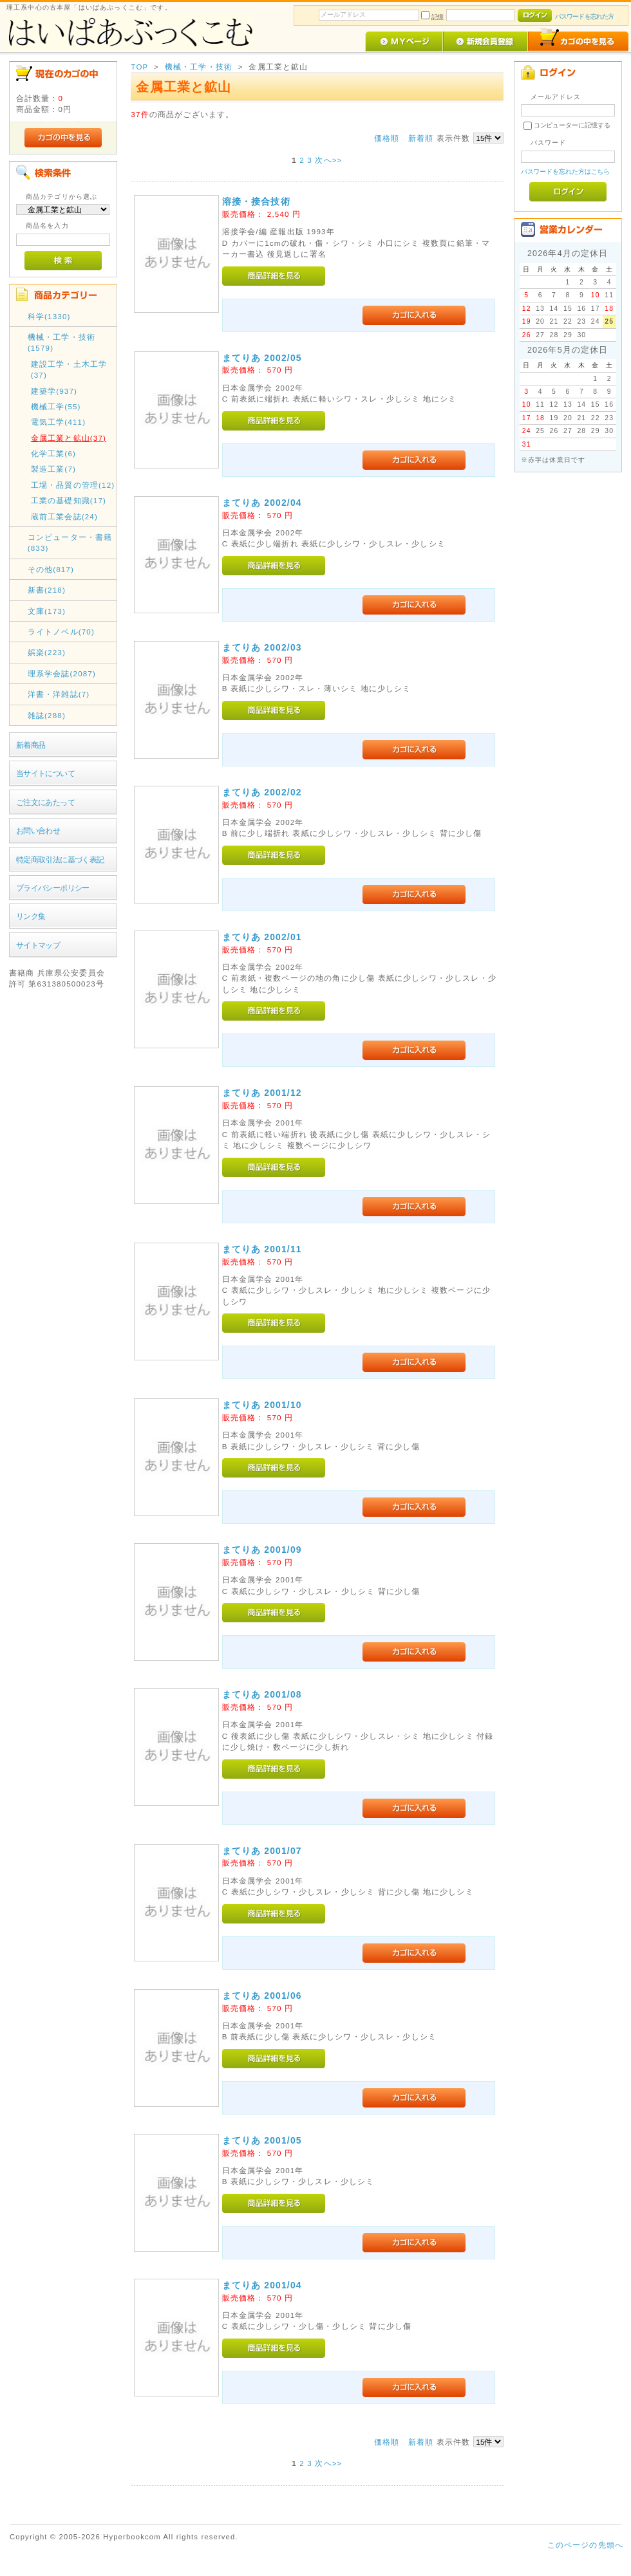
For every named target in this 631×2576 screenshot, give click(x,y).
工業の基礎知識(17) (68, 500)
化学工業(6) (53, 453)
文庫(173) (47, 611)
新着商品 (31, 745)
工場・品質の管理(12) (73, 485)
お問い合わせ (38, 830)
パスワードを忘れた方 (584, 16)
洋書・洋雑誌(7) (59, 694)
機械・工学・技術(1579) (61, 342)
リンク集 (31, 916)
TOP (139, 66)
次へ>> (328, 160)
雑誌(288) (47, 715)
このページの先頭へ (585, 2545)
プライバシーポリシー (52, 888)
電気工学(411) (58, 422)
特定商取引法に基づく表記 (60, 859)
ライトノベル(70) (61, 631)
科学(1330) (49, 316)
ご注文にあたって (45, 802)
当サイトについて (45, 773)
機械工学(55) (56, 406)
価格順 (386, 138)
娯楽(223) (47, 652)
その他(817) (51, 569)
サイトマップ (38, 945)
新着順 (420, 138)
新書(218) (47, 590)
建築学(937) (54, 391)
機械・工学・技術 (198, 66)
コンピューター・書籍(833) (70, 542)
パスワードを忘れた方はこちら (565, 171)
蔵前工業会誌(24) (64, 516)
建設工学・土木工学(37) (69, 369)
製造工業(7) (53, 469)
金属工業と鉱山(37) (68, 438)
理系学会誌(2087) (62, 673)
